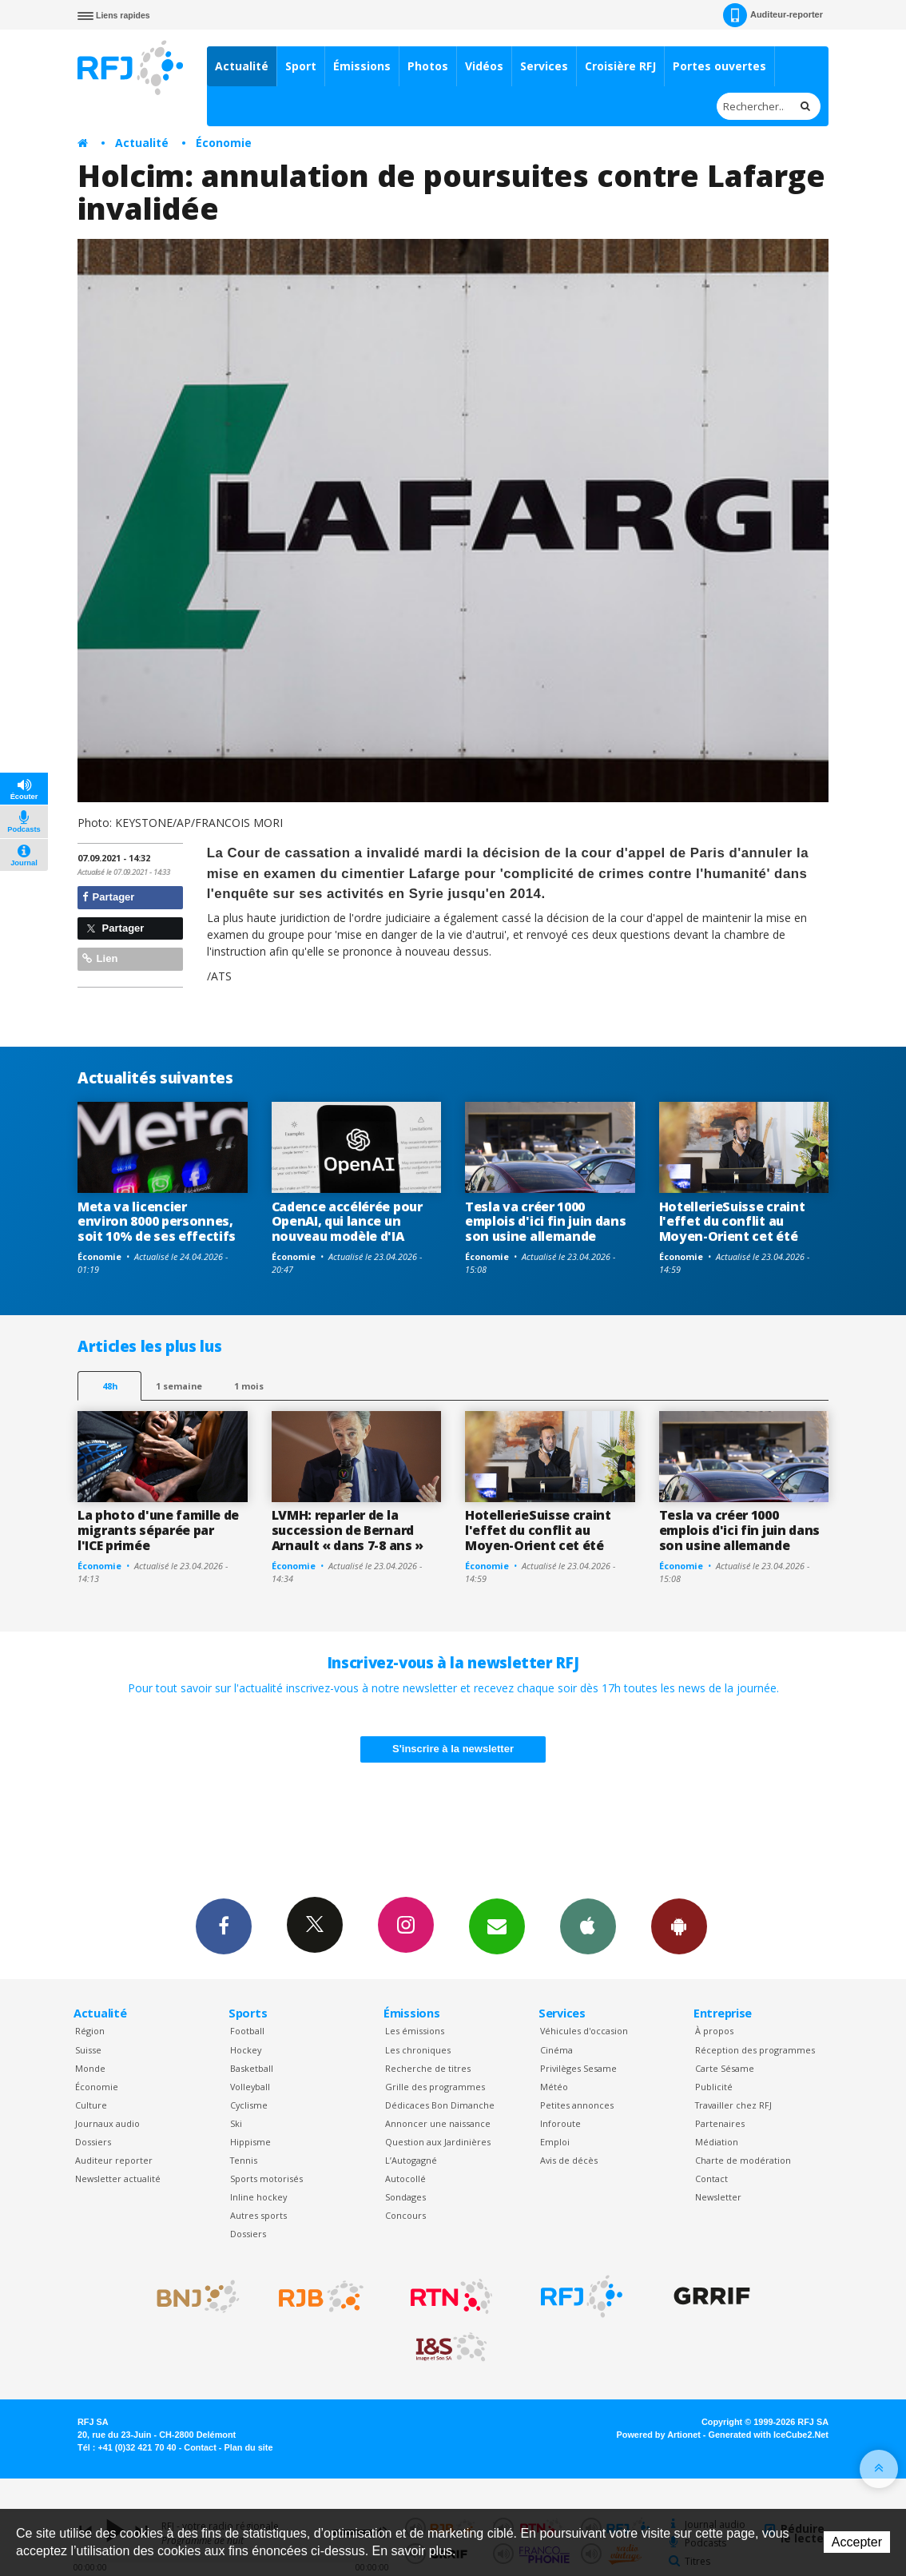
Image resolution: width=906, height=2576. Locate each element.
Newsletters (497, 1925)
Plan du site (248, 2447)
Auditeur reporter (114, 2160)
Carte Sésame (724, 2068)
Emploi (555, 2142)
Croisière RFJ (620, 66)
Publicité (714, 2086)
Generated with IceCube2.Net (769, 2434)
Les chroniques (418, 2050)
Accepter (857, 2542)
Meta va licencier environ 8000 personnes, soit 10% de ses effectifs (156, 1222)
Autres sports (258, 2215)
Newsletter (718, 2197)
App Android (679, 1925)
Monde (90, 2068)
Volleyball (250, 2086)
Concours (405, 2215)
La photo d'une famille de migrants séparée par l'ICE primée (158, 1530)
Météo (554, 2086)
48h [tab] (109, 1386)
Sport (300, 66)
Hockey (245, 2050)
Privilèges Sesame (578, 2068)
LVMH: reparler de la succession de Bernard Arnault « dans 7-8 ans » (347, 1530)
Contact (711, 2178)
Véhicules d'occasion (584, 2030)
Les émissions (414, 2030)
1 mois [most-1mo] (249, 1386)
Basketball (251, 2068)
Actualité (241, 66)
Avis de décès (569, 2160)
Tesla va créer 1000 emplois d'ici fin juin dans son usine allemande (545, 1222)
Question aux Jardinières (438, 2142)
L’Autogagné (411, 2160)
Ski (236, 2123)
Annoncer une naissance (438, 2123)
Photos (427, 66)
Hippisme (250, 2142)
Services (544, 66)
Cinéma (556, 2050)
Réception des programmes (755, 2050)
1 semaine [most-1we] (179, 1386)
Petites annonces (577, 2105)
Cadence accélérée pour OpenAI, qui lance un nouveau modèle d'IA (347, 1222)
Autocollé (405, 2178)
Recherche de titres (428, 2068)
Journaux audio (107, 2123)
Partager (108, 897)
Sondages (405, 2197)
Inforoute (560, 2123)
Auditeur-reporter (773, 15)
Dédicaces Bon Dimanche (440, 2105)
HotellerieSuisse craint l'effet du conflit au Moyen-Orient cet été (732, 1222)
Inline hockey (258, 2197)
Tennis (243, 2160)
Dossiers (93, 2142)
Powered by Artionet (659, 2434)
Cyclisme (249, 2105)
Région (90, 2030)
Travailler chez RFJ (733, 2105)
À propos (714, 2030)
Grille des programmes (435, 2086)
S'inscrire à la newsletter (453, 1749)
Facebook (224, 1925)
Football (247, 2030)
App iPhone (588, 1925)
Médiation (716, 2142)
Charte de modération (743, 2160)
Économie (224, 142)
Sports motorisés (266, 2178)
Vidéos (484, 66)
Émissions (362, 66)
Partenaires (720, 2123)
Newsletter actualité (118, 2178)
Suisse (88, 2050)
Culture (91, 2105)
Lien (99, 958)
